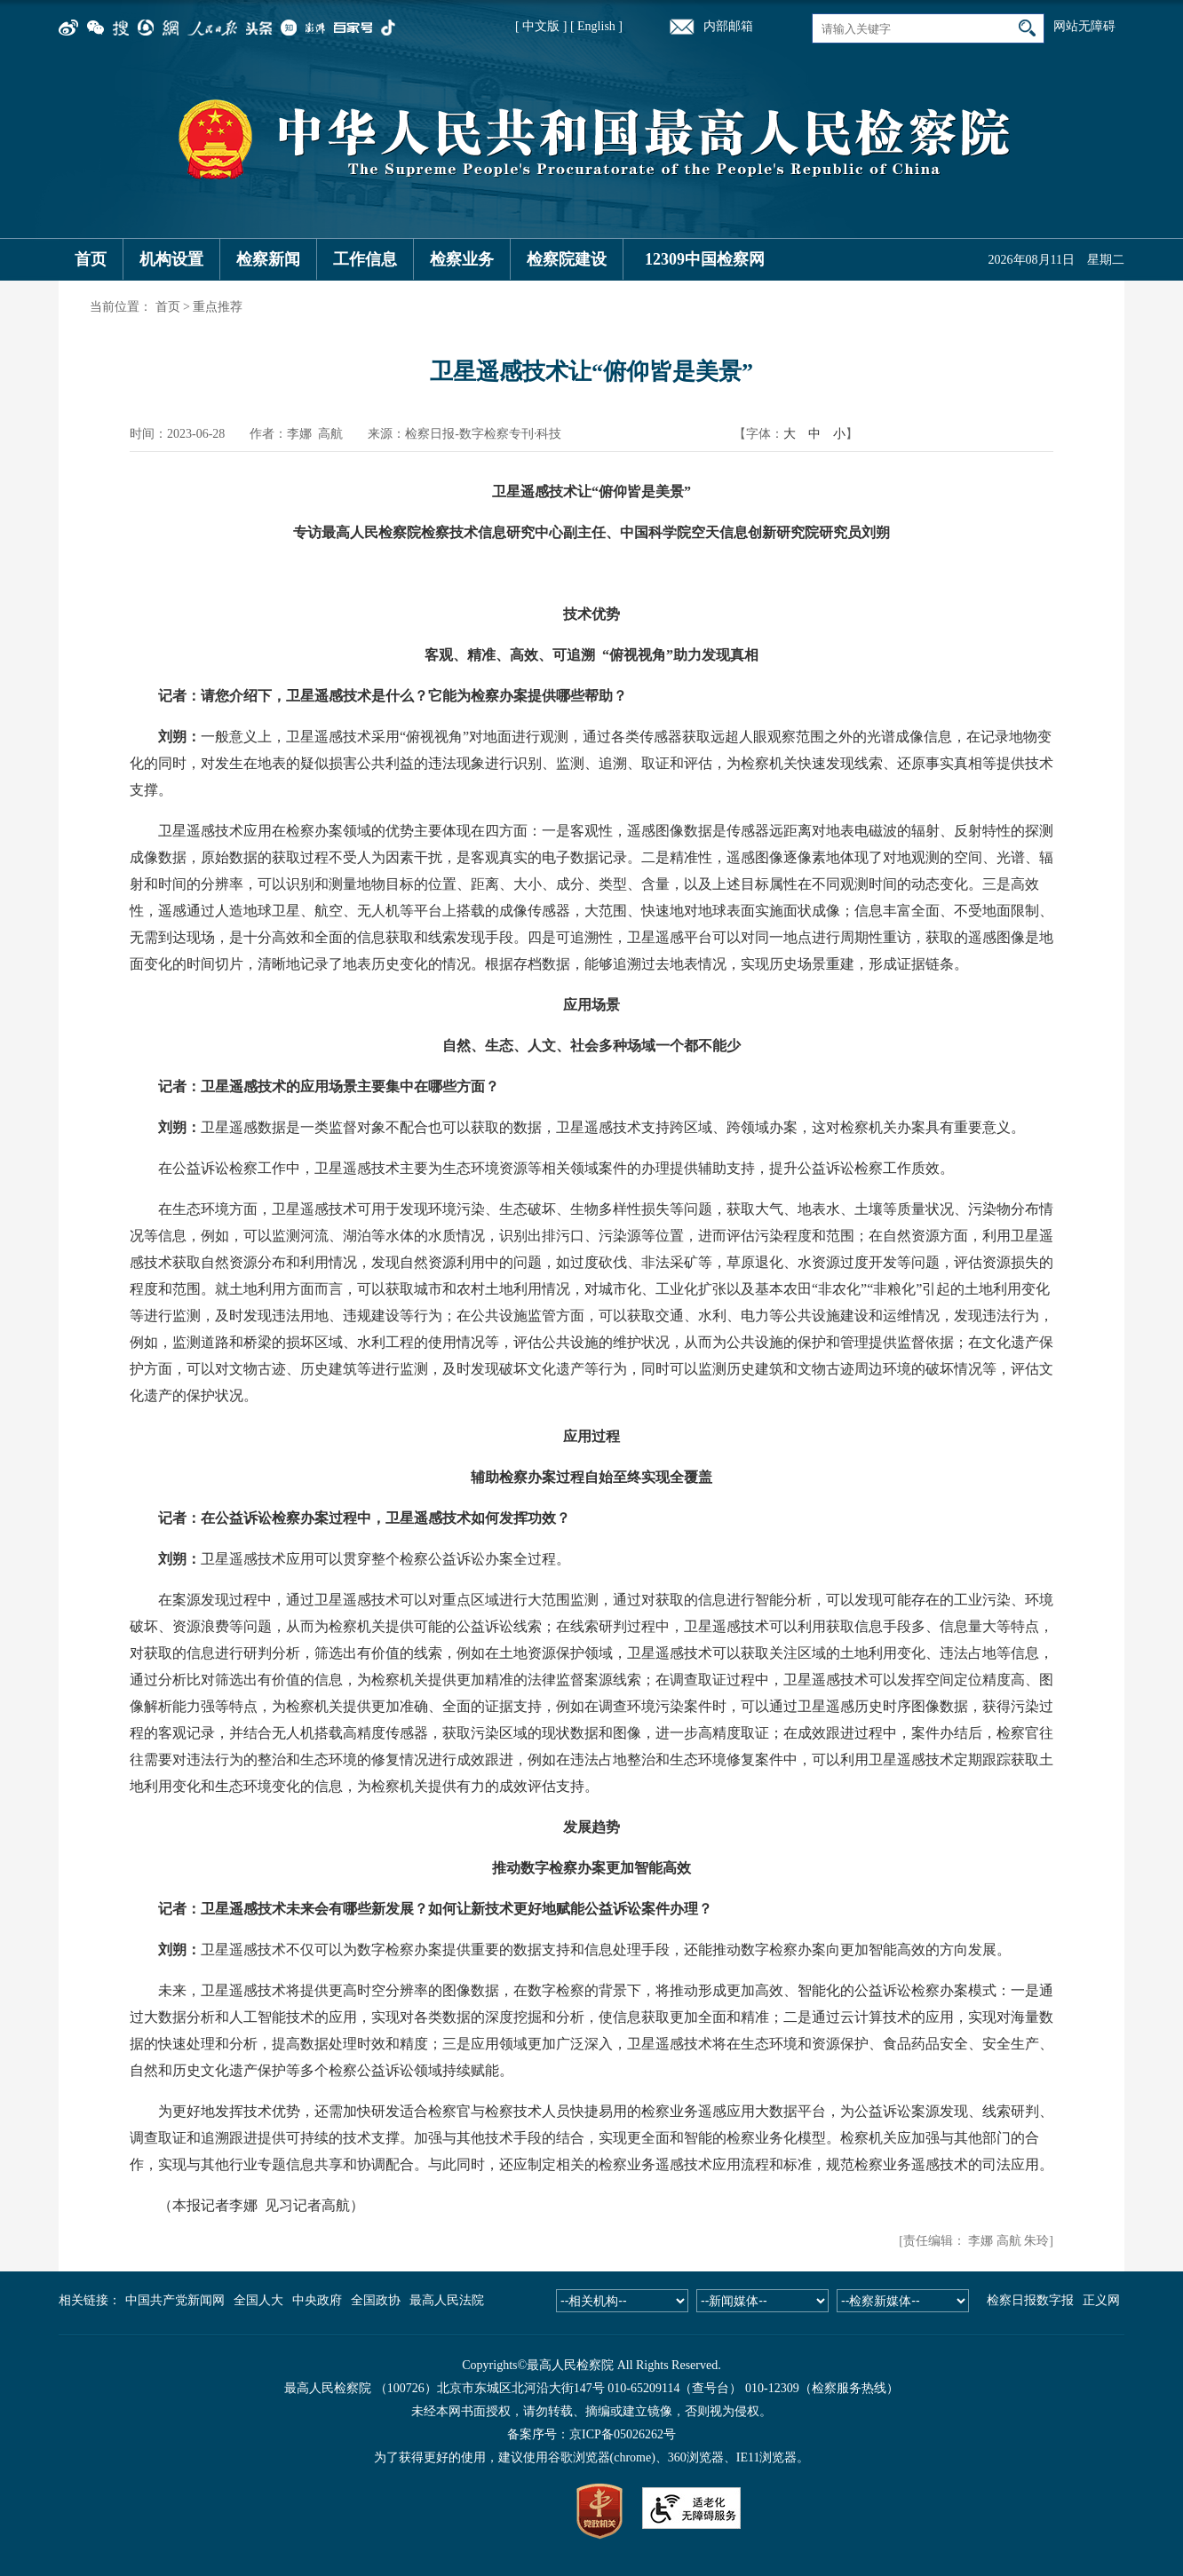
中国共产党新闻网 (175, 2300)
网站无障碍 (1084, 26)
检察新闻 (268, 259)
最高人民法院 (446, 2300)
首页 (91, 259)
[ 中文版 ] (541, 26)
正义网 (1101, 2300)
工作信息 (365, 259)
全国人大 (258, 2300)
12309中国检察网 (705, 259)
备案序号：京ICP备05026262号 (591, 2434)
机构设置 (171, 259)
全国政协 (376, 2300)
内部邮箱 (728, 26)
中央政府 (317, 2300)
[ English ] (596, 26)
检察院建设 (567, 259)
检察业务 (462, 259)
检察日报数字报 (1030, 2300)
